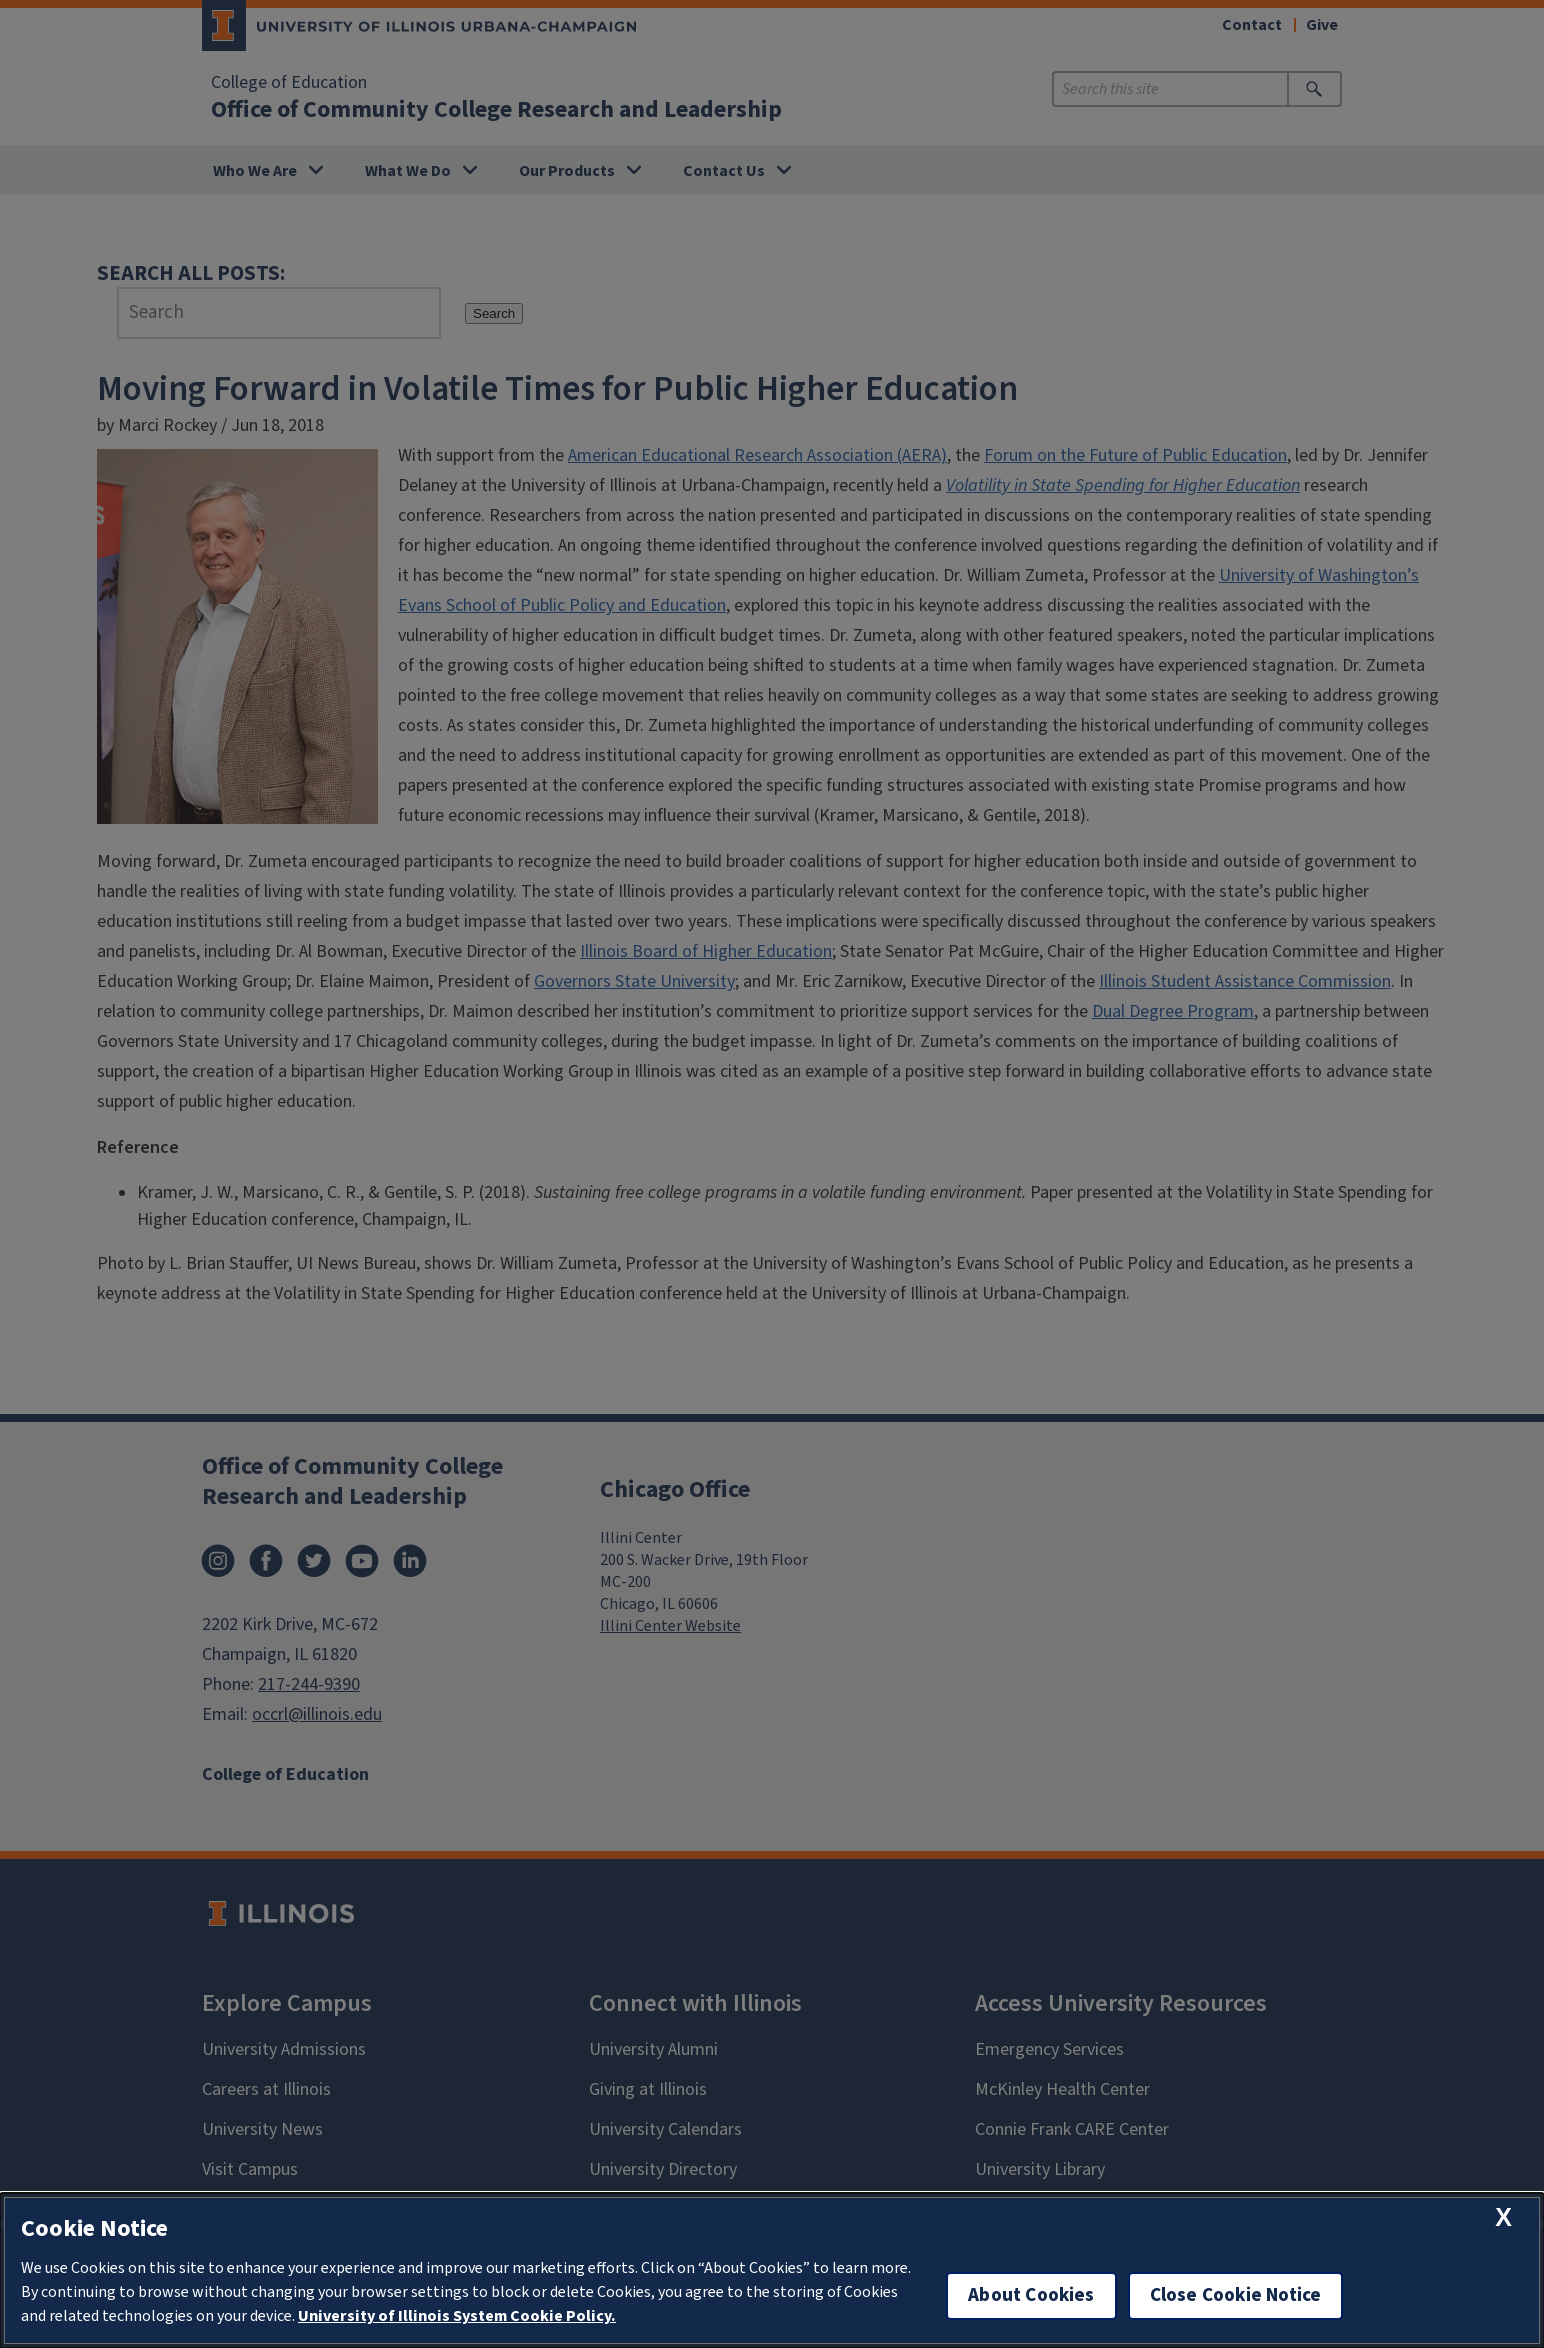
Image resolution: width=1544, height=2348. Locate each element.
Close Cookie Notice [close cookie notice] (1236, 2295)
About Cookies (1031, 2295)
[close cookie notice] (1503, 2217)
